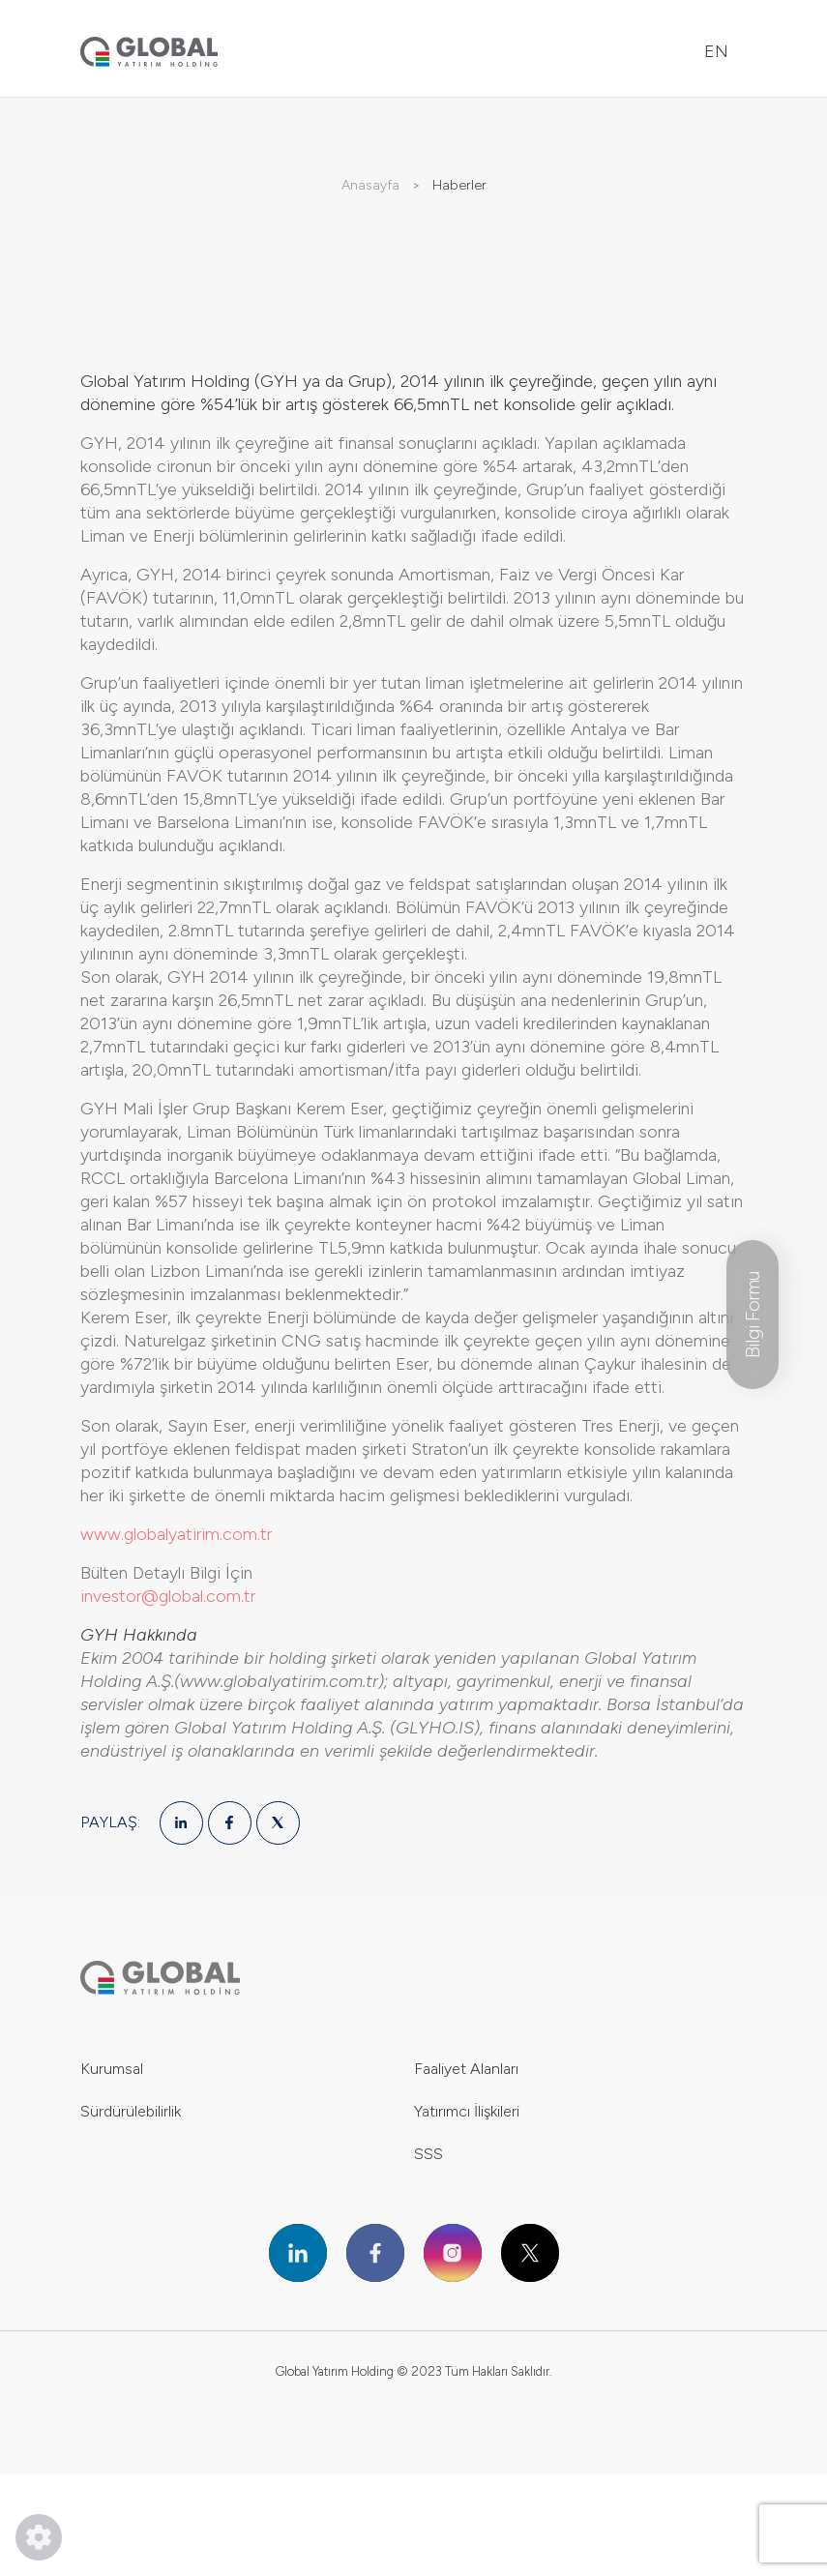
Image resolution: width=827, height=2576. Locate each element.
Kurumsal (111, 2068)
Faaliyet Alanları (466, 2068)
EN (716, 51)
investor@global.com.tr (167, 1596)
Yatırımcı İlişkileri (466, 2111)
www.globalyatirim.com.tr (176, 1534)
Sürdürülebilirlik (130, 2111)
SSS (428, 2154)
